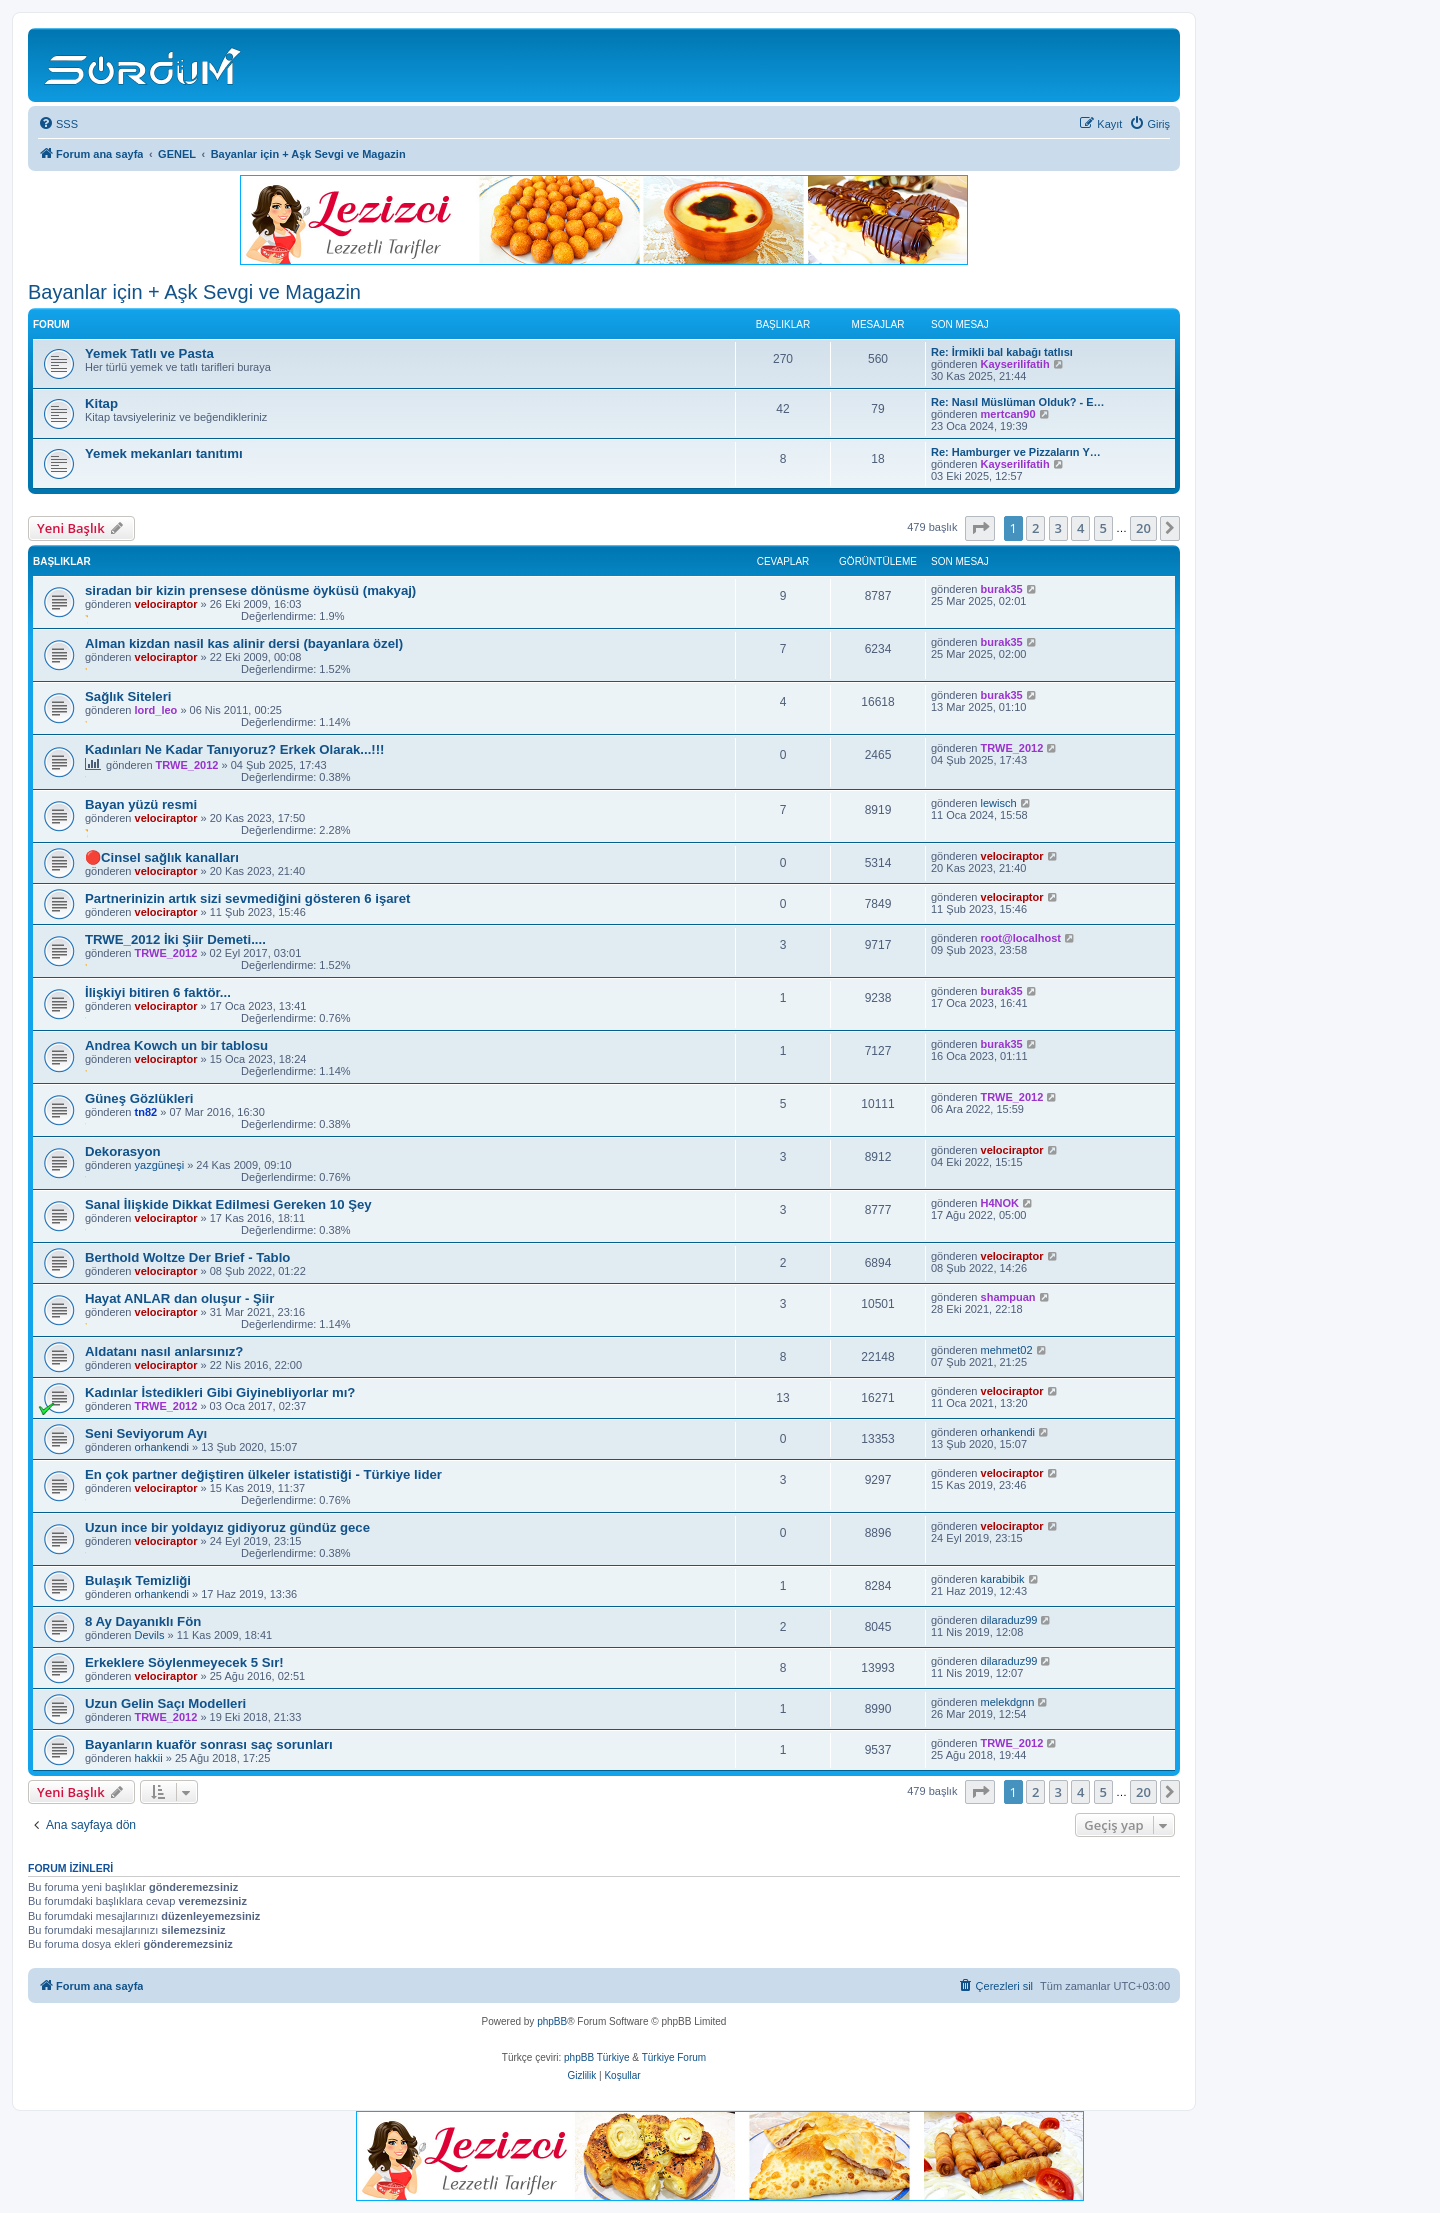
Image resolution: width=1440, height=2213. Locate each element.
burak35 (1002, 589)
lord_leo (156, 710)
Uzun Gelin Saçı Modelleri (165, 1703)
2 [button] (1035, 528)
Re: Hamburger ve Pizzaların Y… (1016, 452)
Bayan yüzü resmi (141, 804)
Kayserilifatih (1015, 364)
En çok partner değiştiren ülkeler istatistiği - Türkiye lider (263, 1474)
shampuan (1008, 1297)
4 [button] (1080, 528)
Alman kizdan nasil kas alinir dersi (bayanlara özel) (244, 643)
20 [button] (1143, 528)
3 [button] (1058, 528)
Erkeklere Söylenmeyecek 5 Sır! (184, 1662)
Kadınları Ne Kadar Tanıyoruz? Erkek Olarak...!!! (235, 749)
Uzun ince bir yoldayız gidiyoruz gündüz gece (227, 1527)
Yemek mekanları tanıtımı (164, 453)
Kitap (101, 403)
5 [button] (1103, 528)
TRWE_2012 (187, 765)
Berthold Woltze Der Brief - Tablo (187, 1257)
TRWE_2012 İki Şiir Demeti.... (175, 939)
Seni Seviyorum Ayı (146, 1433)
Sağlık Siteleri (128, 696)
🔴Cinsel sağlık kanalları (162, 857)
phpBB (552, 2021)
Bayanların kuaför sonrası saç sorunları (209, 1744)
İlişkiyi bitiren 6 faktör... (158, 992)
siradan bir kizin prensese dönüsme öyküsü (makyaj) (250, 590)
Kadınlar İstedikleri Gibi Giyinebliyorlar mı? (220, 1392)
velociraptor (166, 604)
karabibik (1003, 1579)
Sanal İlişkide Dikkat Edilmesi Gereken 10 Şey (228, 1204)
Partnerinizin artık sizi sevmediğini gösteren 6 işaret (247, 898)
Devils (150, 1635)
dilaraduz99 (1009, 1620)
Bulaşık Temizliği (138, 1580)
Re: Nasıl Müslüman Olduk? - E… (1018, 402)
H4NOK (1000, 1203)
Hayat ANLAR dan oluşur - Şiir (179, 1298)
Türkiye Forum (674, 2057)
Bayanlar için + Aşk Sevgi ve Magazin (194, 292)
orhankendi (162, 1447)
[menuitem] (58, 124)
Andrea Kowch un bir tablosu (176, 1045)
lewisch (999, 803)
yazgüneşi (160, 1165)
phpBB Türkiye (596, 2057)
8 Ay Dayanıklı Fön (143, 1621)
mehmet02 (1007, 1350)
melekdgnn (1008, 1702)
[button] (980, 528)
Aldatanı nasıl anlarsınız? (164, 1351)
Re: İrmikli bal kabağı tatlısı (1002, 352)
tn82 (146, 1112)
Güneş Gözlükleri (139, 1098)
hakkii (149, 1758)
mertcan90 (1008, 414)
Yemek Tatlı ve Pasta (149, 353)
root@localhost (1021, 938)
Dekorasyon (123, 1151)
